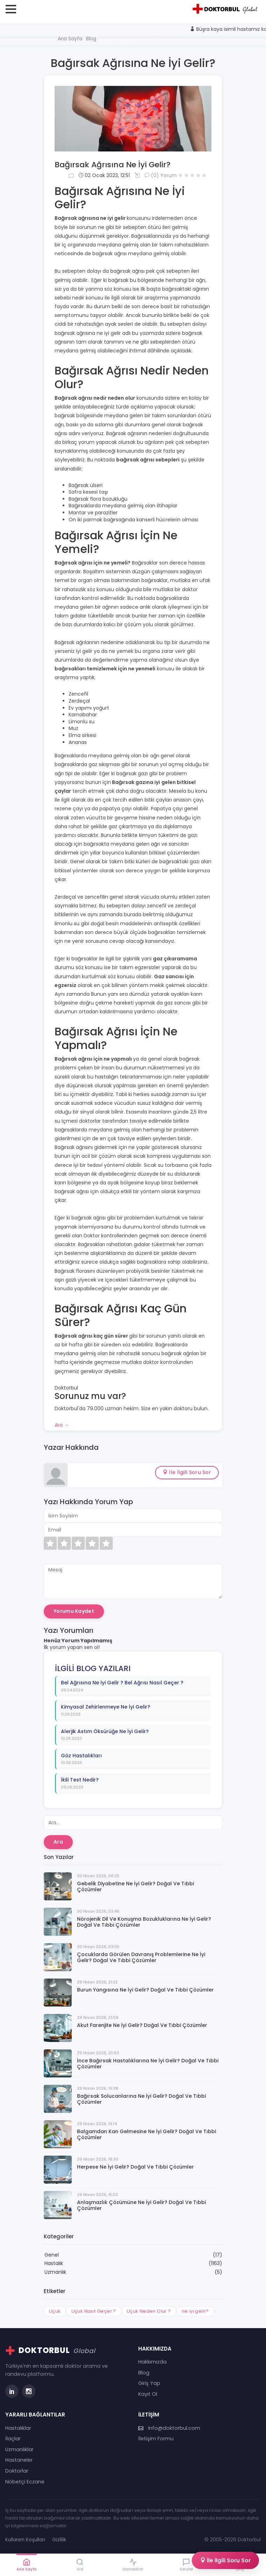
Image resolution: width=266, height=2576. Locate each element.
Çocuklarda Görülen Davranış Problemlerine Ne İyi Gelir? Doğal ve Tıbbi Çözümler (141, 1957)
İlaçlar (13, 2438)
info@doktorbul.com (169, 2428)
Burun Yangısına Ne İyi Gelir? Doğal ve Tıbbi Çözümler (145, 1990)
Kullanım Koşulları (25, 2539)
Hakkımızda (152, 2361)
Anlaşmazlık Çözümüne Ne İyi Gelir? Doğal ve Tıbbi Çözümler (141, 2205)
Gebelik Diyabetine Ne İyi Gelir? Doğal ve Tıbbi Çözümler (135, 1887)
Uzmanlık (55, 2272)
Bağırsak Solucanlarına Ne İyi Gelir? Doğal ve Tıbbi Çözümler (141, 2099)
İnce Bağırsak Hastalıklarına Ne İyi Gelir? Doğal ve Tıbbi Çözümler (147, 2064)
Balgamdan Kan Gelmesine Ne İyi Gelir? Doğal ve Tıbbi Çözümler (146, 2135)
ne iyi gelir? (195, 2311)
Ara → (62, 1424)
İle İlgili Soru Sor (187, 1472)
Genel (51, 2254)
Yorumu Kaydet (74, 1611)
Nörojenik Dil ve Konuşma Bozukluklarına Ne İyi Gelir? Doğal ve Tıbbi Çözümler (144, 1922)
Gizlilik (59, 2539)
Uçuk (55, 2311)
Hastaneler (19, 2459)
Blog (143, 2372)
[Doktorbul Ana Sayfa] (226, 9)
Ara (58, 1841)
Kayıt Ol (147, 2394)
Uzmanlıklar (19, 2449)
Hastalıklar (18, 2428)
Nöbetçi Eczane (24, 2481)
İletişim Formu (156, 2438)
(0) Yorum (161, 175)
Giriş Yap (149, 2383)
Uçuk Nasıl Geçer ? (93, 2311)
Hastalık (53, 2263)
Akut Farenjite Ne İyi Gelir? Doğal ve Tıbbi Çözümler (142, 2025)
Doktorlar (16, 2470)
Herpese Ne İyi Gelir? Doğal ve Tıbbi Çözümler (135, 2167)
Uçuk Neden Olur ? (149, 2311)
